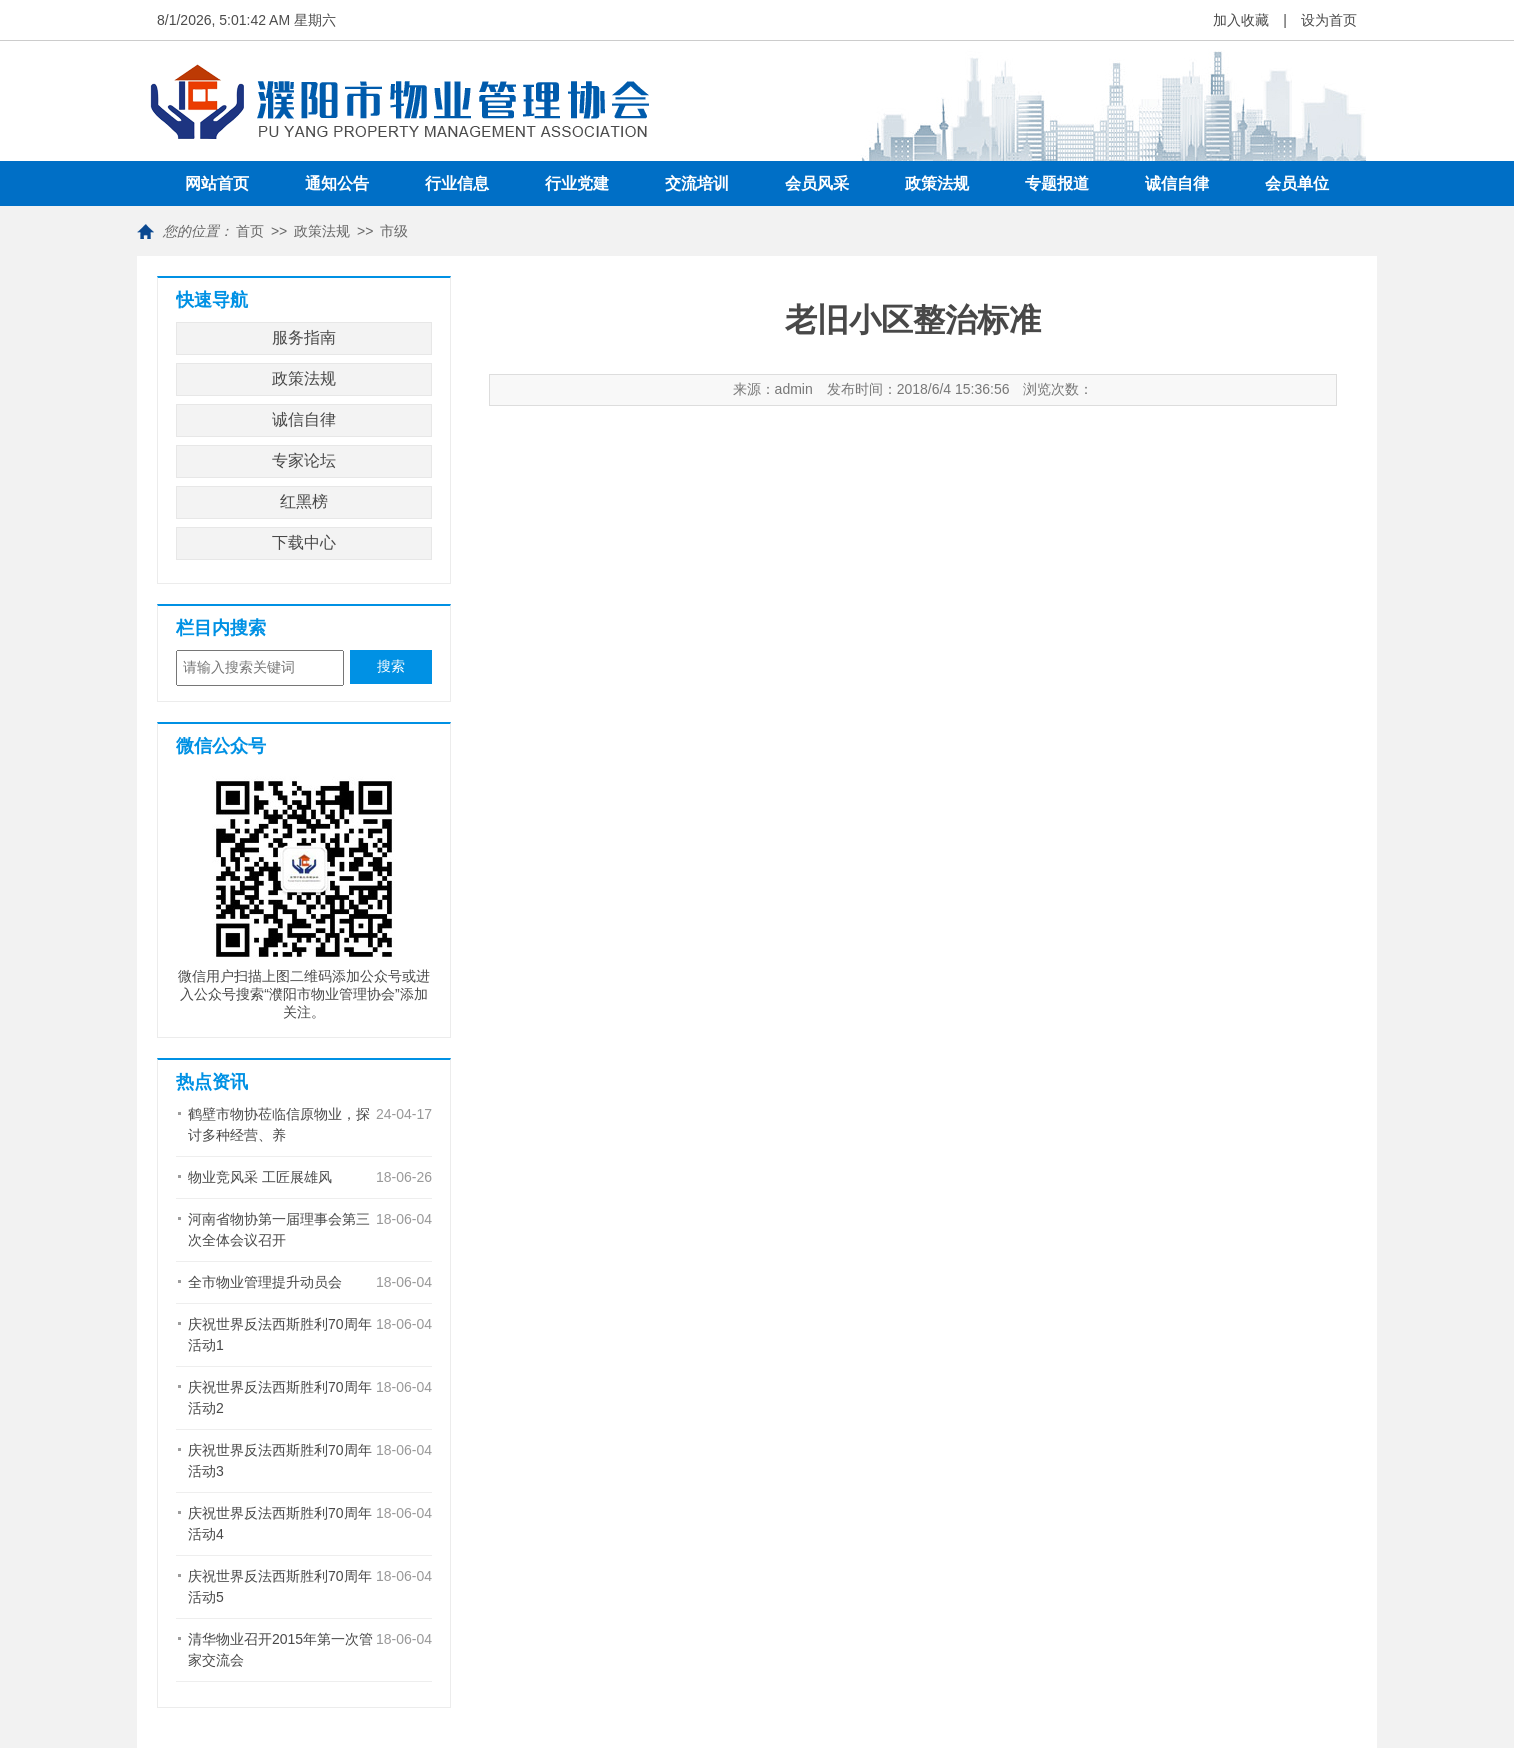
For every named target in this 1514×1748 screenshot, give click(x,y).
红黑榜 (304, 501)
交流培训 (697, 183)
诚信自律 (1177, 183)
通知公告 (337, 183)
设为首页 (1329, 20)
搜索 (391, 666)
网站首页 (217, 183)
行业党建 (577, 183)
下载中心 (304, 542)
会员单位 (1297, 183)
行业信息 (457, 183)
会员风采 (817, 183)
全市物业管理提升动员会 (265, 1282)
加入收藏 (1241, 20)
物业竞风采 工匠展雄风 (260, 1177)
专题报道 (1057, 183)
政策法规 (937, 183)
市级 (394, 231)
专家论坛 (304, 460)
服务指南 (304, 337)
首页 (250, 231)
